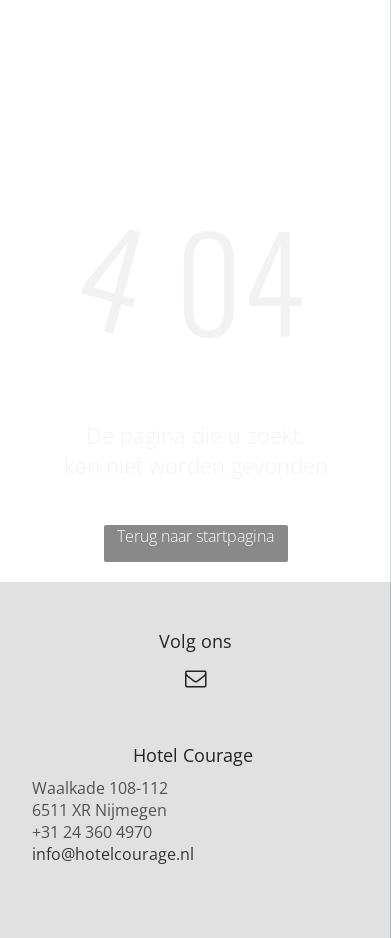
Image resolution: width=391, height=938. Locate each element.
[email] (196, 681)
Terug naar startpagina (195, 536)
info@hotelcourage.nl (113, 854)
